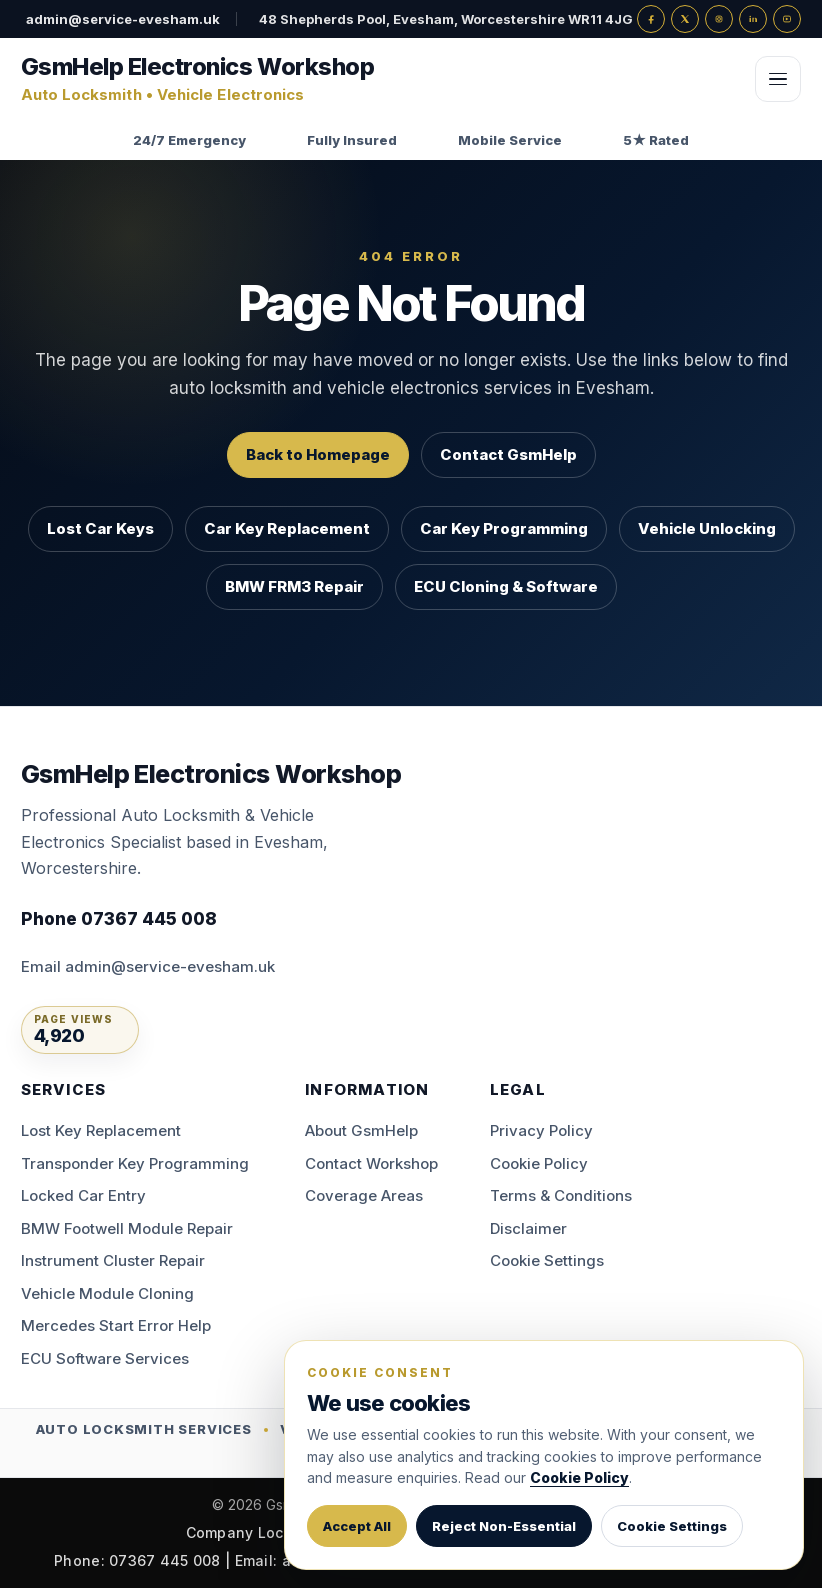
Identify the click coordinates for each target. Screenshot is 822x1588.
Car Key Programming (504, 528)
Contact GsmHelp (508, 454)
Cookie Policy (539, 1163)
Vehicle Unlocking (707, 528)
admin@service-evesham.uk (123, 19)
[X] (685, 19)
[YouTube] (787, 19)
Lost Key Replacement (101, 1130)
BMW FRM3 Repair (294, 586)
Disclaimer (528, 1228)
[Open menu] (778, 79)
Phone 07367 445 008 (119, 919)
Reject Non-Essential (504, 1526)
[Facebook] (651, 19)
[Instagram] (719, 19)
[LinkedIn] (753, 19)
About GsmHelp (361, 1130)
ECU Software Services (105, 1358)
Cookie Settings (547, 1260)
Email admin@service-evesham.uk (148, 966)
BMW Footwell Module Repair (127, 1228)
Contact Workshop (371, 1163)
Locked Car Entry (83, 1195)
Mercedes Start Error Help (116, 1325)
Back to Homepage (318, 454)
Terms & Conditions (561, 1195)
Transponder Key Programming (135, 1163)
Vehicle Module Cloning (107, 1293)
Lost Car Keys (100, 528)
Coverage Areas (364, 1195)
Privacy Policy (541, 1130)
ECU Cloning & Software (506, 586)
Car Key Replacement (287, 528)
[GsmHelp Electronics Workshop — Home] (379, 79)
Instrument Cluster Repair (113, 1260)
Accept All (357, 1526)
